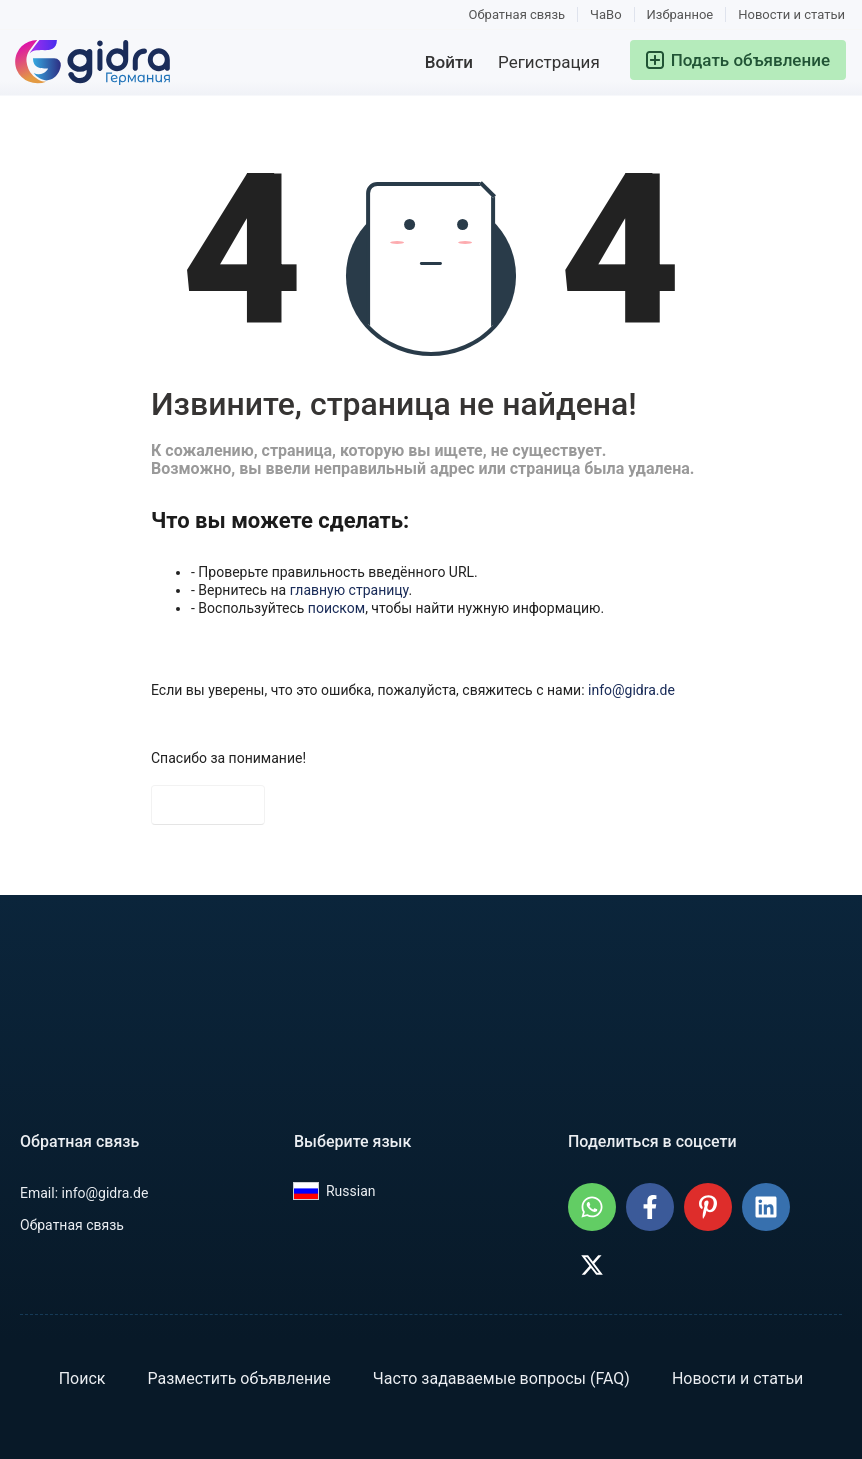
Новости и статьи (791, 14)
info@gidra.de (631, 690)
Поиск (82, 1378)
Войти (449, 62)
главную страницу (349, 590)
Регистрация (549, 62)
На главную (208, 805)
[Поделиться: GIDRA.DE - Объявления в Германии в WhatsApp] (592, 1207)
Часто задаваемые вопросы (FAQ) (501, 1378)
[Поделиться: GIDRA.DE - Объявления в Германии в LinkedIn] (766, 1207)
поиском (336, 608)
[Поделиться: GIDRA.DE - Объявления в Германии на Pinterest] (708, 1207)
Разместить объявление (238, 1378)
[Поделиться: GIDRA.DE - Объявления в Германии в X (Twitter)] (592, 1265)
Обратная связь (517, 14)
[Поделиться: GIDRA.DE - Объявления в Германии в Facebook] (650, 1207)
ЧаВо (605, 14)
